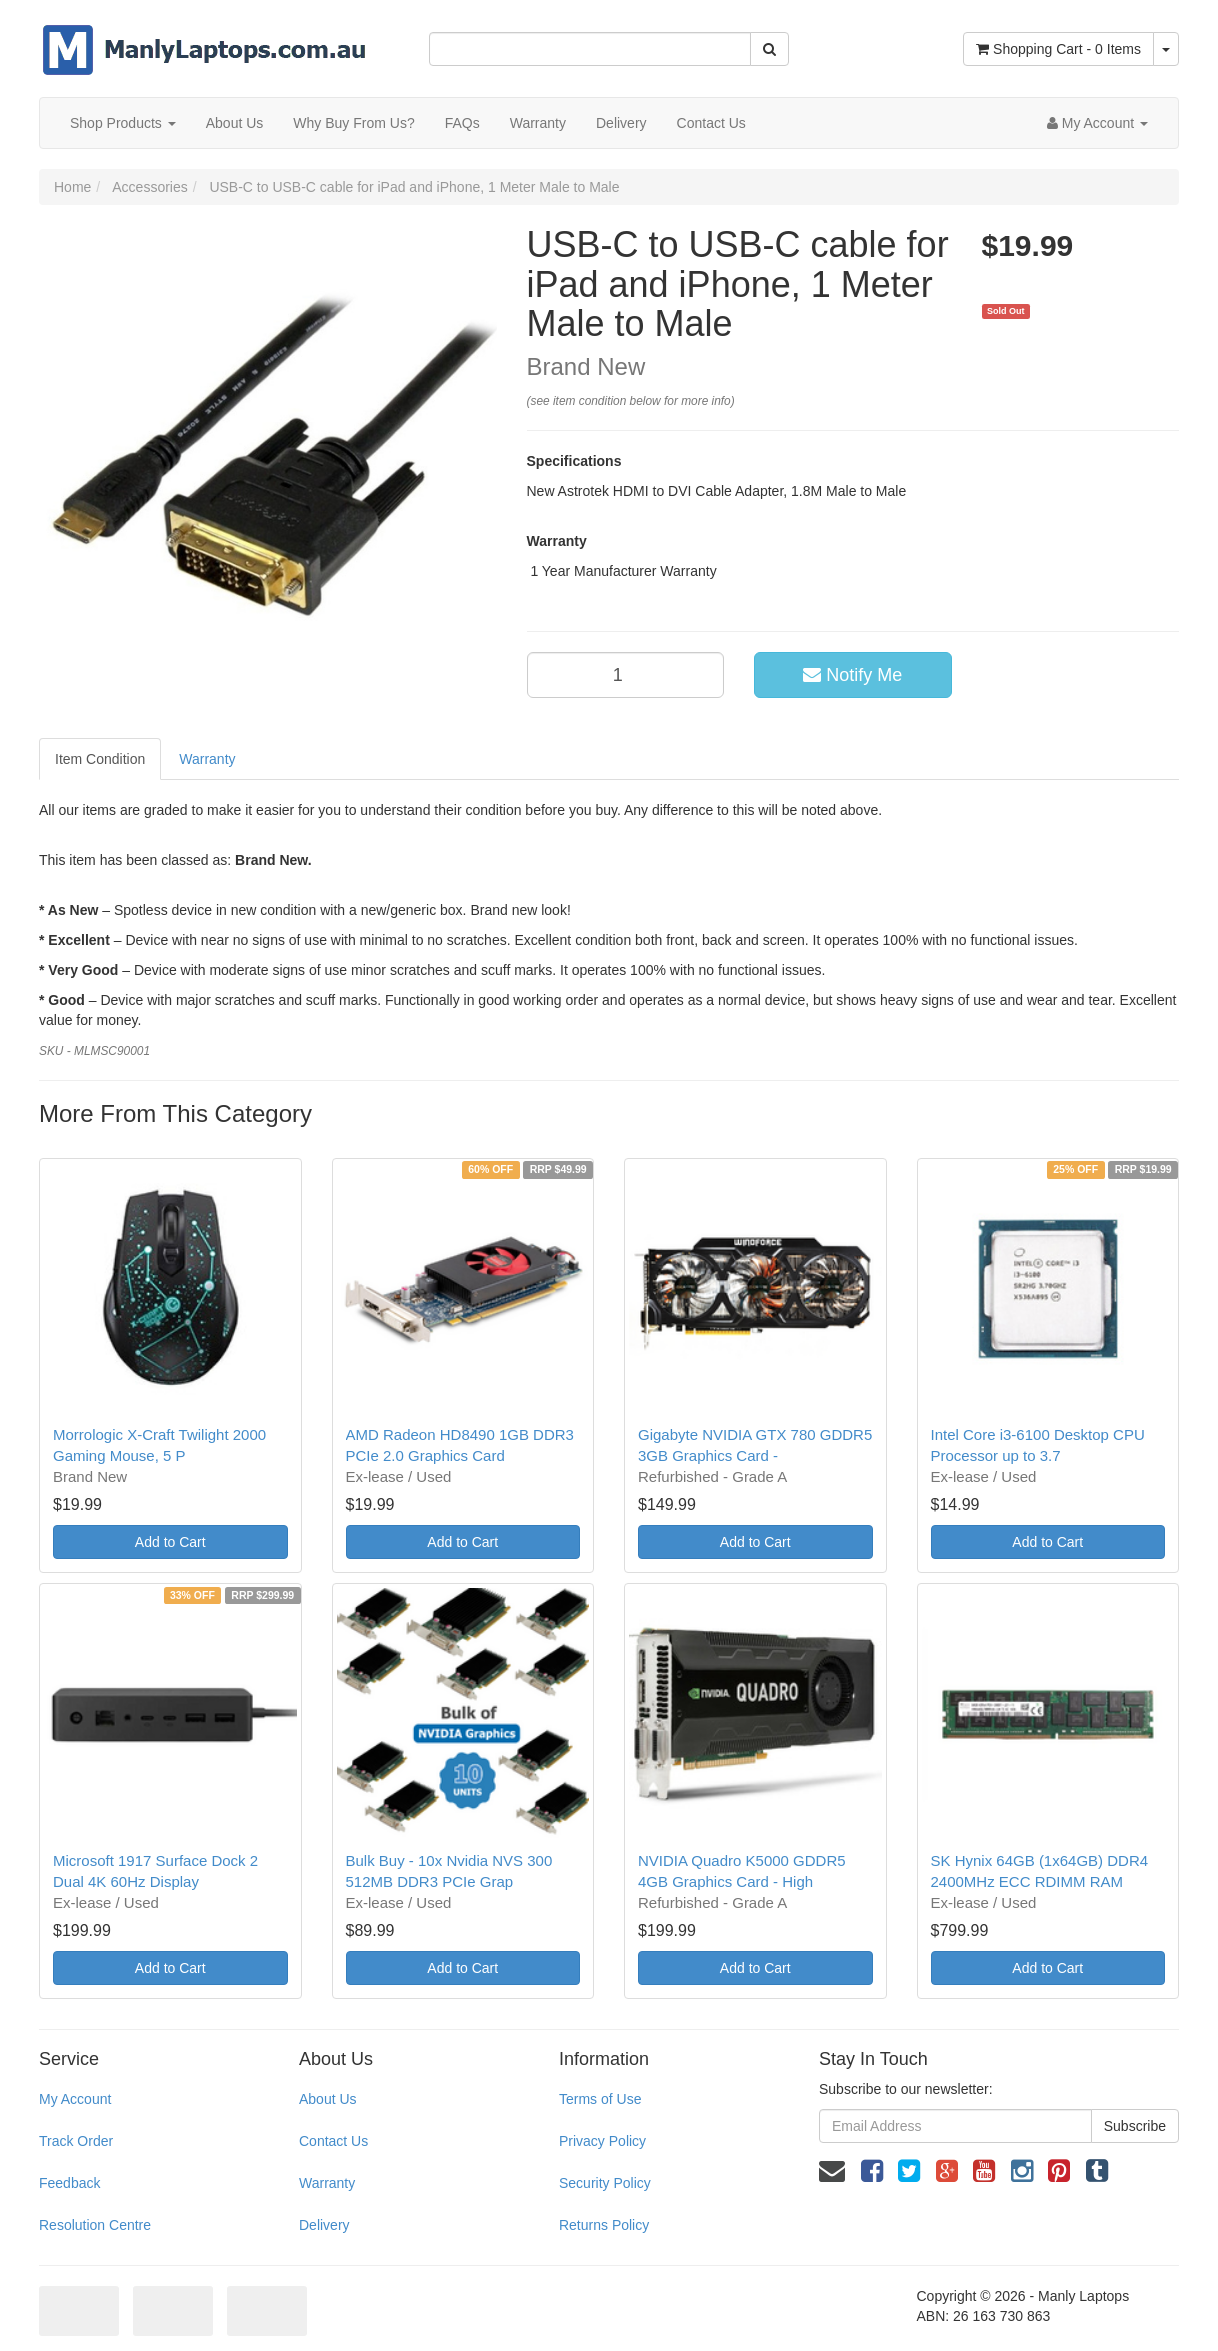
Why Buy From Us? (353, 123)
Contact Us (711, 123)
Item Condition (100, 759)
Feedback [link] (69, 2183)
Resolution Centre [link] (95, 2225)
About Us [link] (328, 2099)
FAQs (462, 123)
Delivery (621, 123)
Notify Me (852, 675)
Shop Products (123, 123)
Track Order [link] (76, 2141)
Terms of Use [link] (600, 2099)
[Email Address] (955, 2126)
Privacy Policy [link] (602, 2141)
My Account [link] (75, 2099)
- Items (1058, 49)
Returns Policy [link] (604, 2225)
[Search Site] (769, 49)
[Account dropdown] (1097, 123)
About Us (235, 123)
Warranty (538, 123)
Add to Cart (170, 1542)
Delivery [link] (324, 2225)
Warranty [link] (327, 2183)
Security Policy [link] (605, 2183)
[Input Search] (590, 49)
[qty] (626, 675)
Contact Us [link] (333, 2141)
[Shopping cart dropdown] (1166, 49)
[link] (872, 2171)
